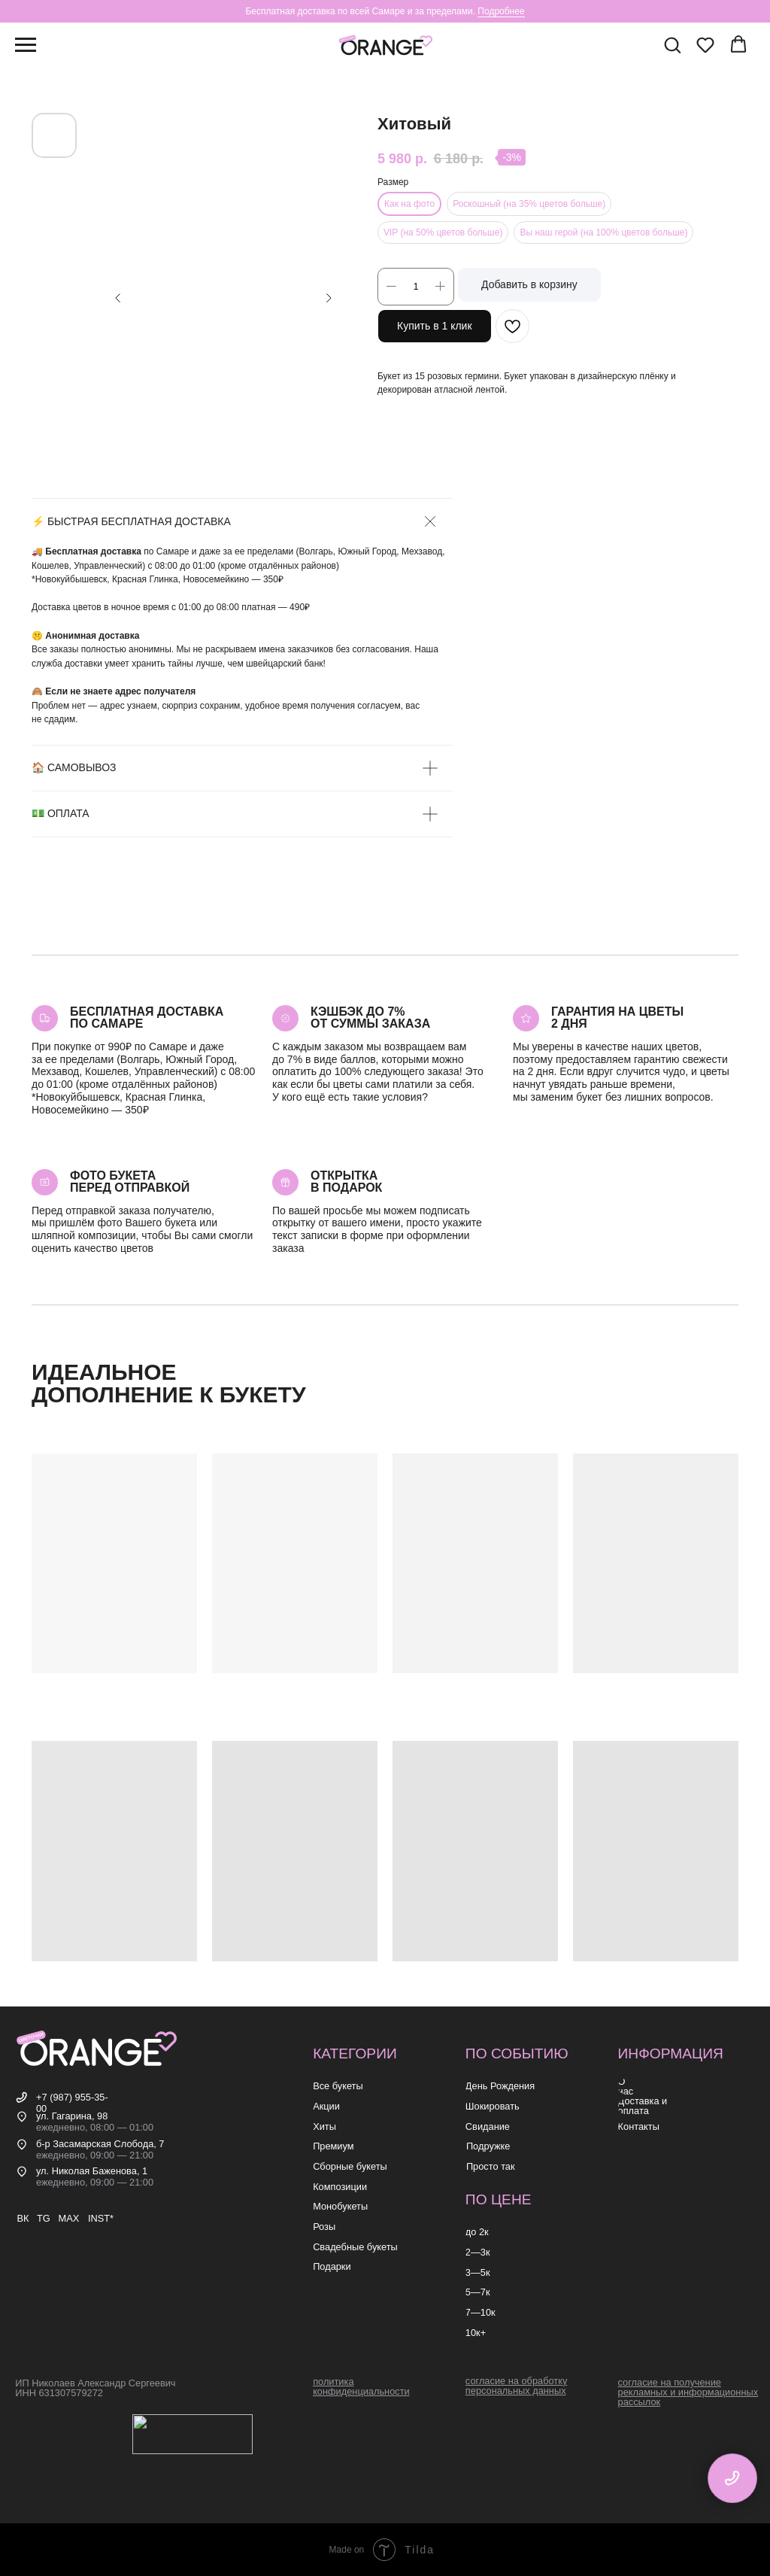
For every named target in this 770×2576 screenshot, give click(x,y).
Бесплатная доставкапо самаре (146, 1017)
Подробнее (500, 11)
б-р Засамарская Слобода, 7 (100, 2143)
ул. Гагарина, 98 (72, 2116)
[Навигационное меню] (25, 45)
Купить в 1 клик (434, 326)
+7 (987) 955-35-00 (72, 2102)
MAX (68, 2218)
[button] (672, 44)
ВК (23, 2218)
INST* (101, 2218)
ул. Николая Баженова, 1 (91, 2171)
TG (43, 2218)
